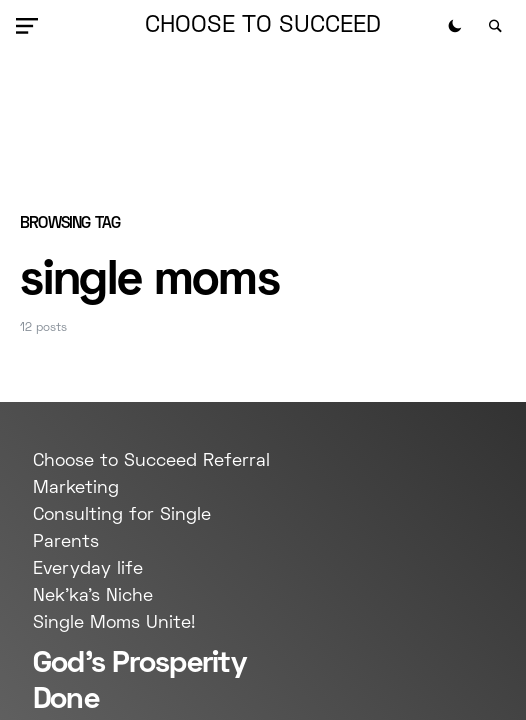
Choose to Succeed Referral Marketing (151, 475)
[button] (31, 26)
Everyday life (88, 569)
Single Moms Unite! (114, 623)
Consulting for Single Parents (122, 529)
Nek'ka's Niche (93, 596)
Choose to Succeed (263, 26)
